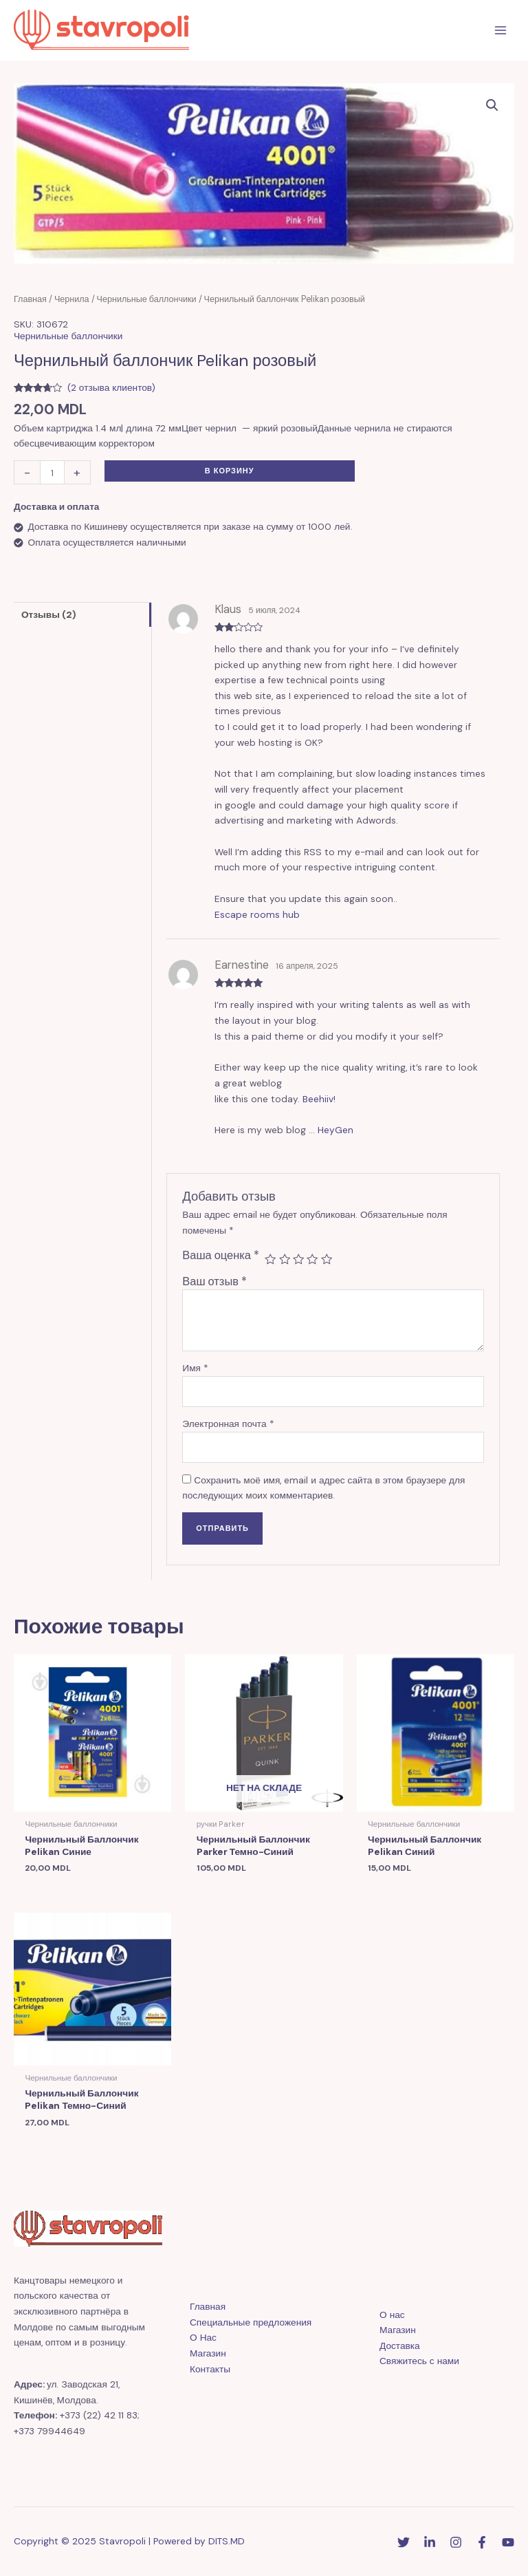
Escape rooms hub (257, 914)
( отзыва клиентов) (111, 387)
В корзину (229, 470)
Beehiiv (317, 1099)
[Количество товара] (52, 472)
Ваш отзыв (214, 1281)
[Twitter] (403, 2542)
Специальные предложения (250, 2322)
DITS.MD (226, 2541)
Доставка (400, 2345)
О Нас (203, 2337)
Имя (195, 1368)
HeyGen (335, 1130)
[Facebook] (482, 2542)
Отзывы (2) (48, 614)
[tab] (82, 614)
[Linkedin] (430, 2542)
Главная (30, 299)
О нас (392, 2314)
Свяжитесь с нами (419, 2360)
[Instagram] (456, 2542)
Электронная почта (228, 1423)
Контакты (210, 2369)
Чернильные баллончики (147, 299)
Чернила (71, 299)
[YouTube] (508, 2542)
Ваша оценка (220, 1255)
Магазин (208, 2353)
